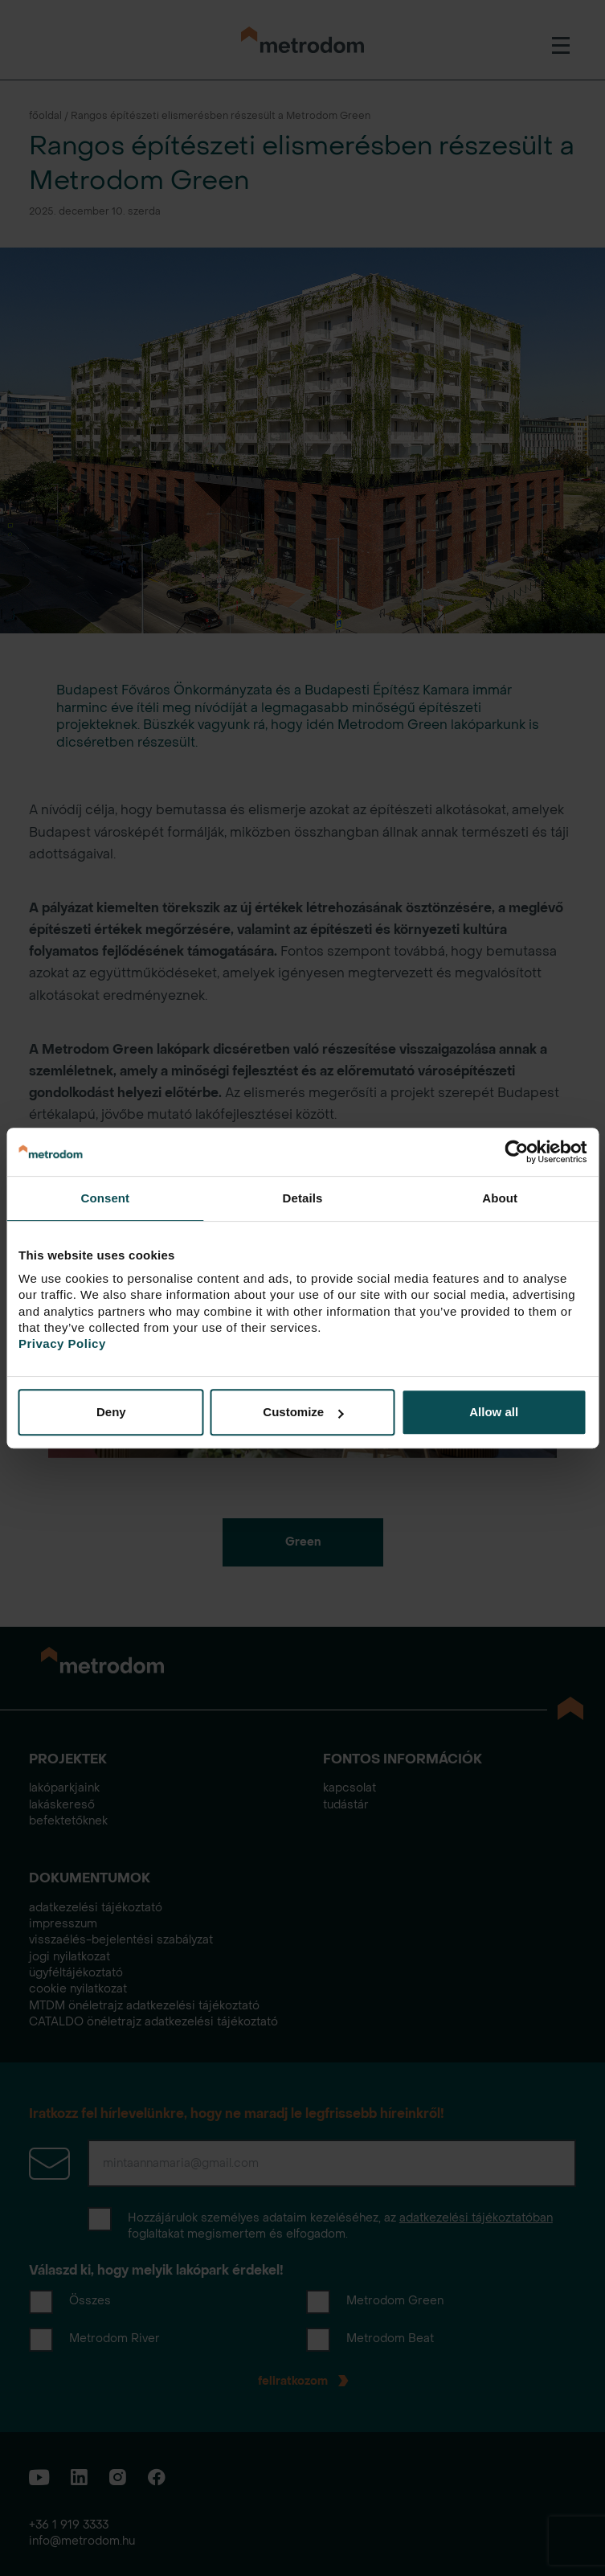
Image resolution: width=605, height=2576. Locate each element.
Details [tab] (303, 1198)
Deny (111, 1412)
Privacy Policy (62, 1343)
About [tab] (499, 1198)
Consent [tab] (104, 1198)
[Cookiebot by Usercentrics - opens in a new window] (516, 1152)
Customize (303, 1412)
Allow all (493, 1412)
